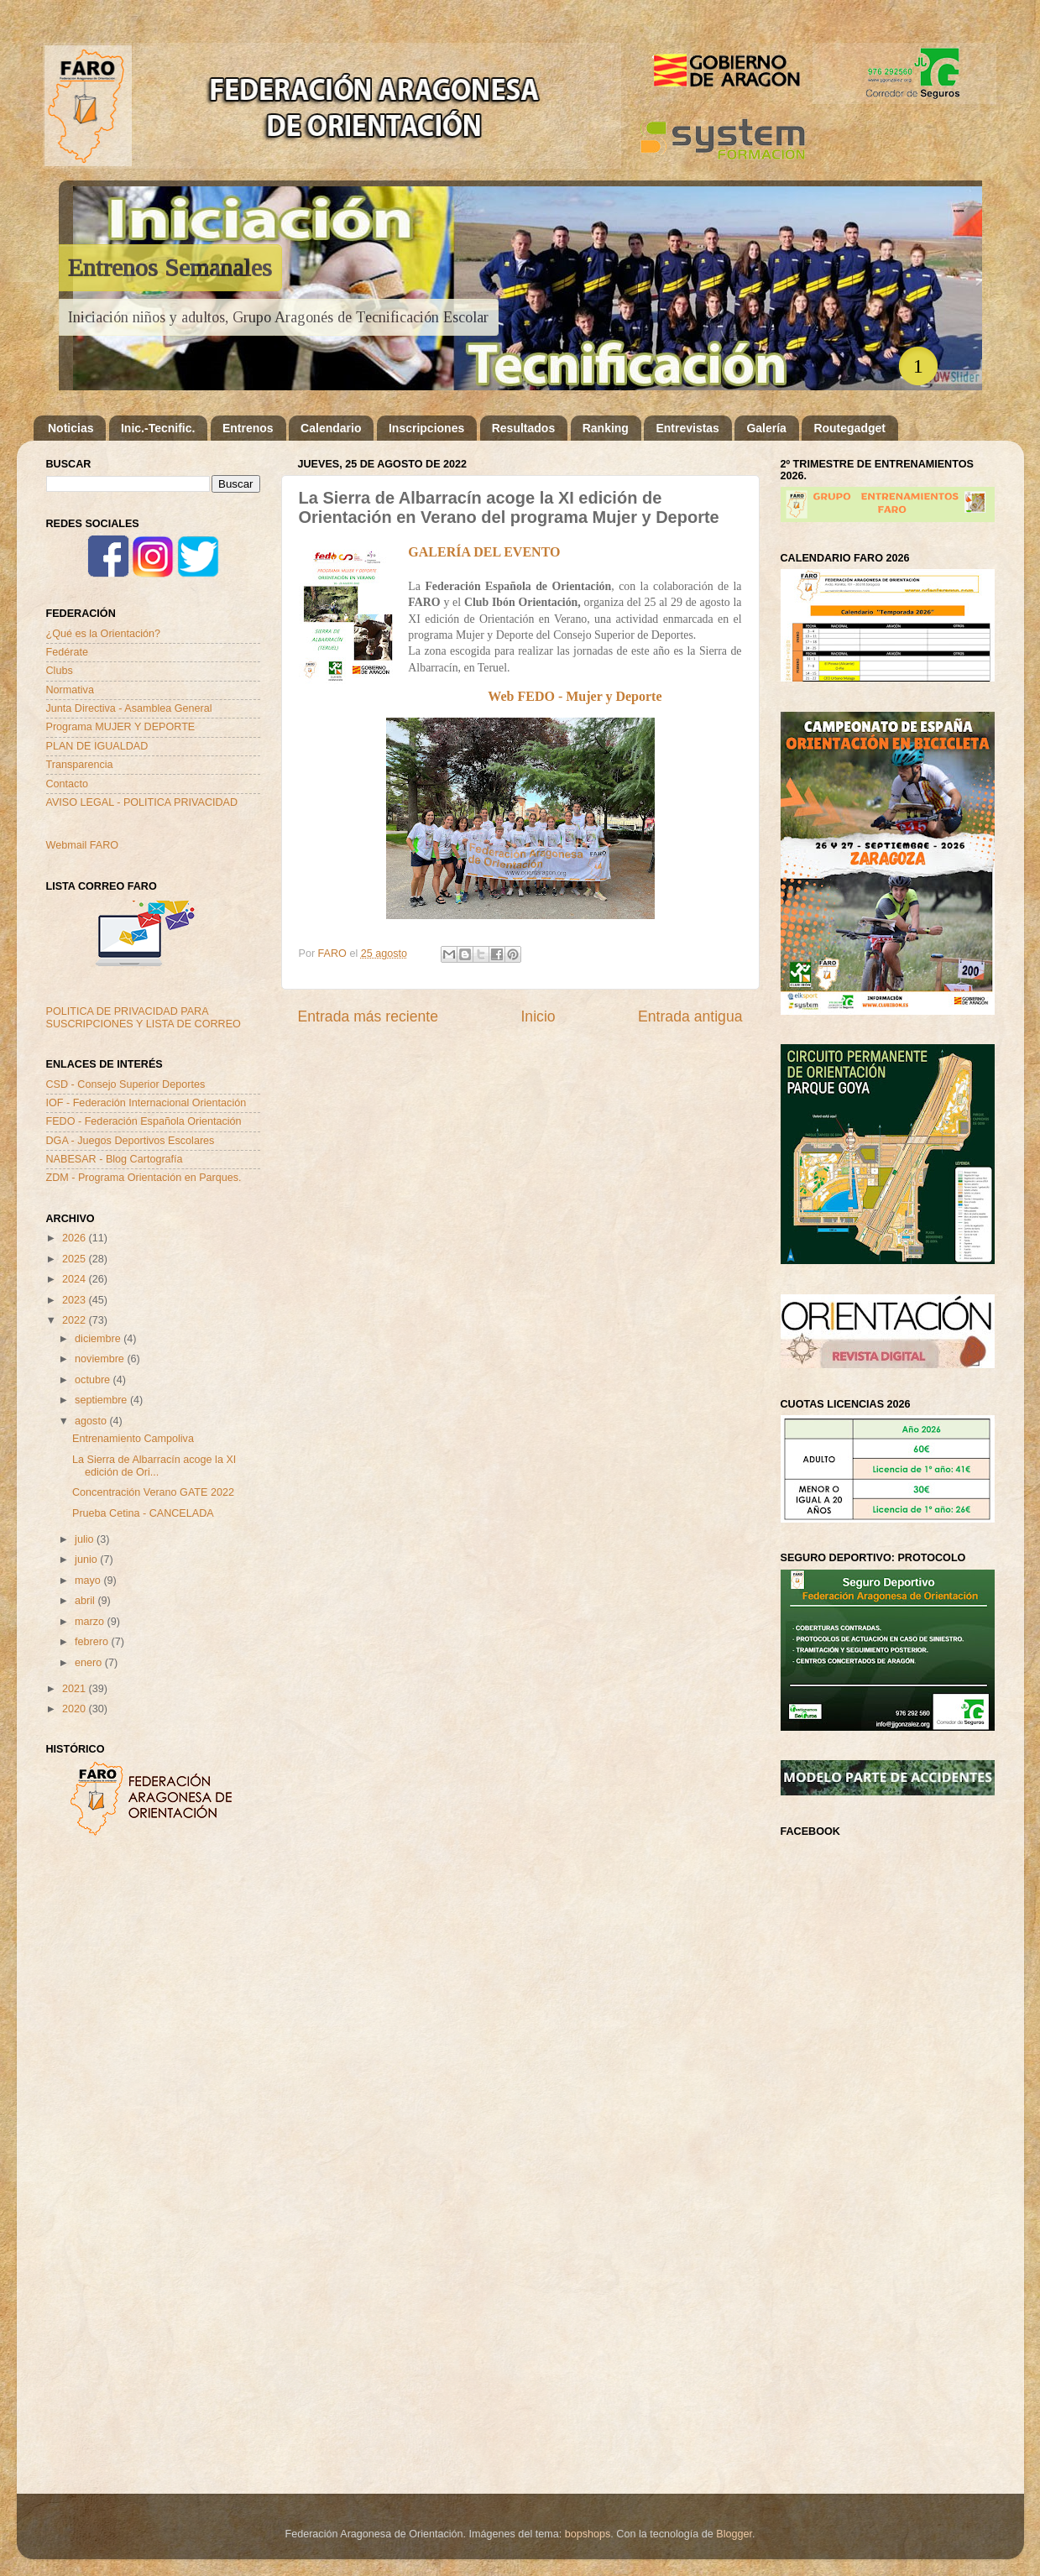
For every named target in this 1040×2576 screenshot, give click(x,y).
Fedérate (67, 652)
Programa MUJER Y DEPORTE (121, 727)
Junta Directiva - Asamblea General (129, 708)
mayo (89, 1580)
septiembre (102, 1400)
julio (86, 1539)
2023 (75, 1300)
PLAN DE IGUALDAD (97, 746)
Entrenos (248, 428)
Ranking (606, 428)
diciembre (99, 1339)
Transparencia (79, 765)
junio (87, 1559)
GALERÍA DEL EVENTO (484, 552)
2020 (75, 1709)
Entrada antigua (690, 1016)
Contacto (67, 784)
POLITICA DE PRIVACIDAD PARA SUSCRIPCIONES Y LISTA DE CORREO (143, 1018)
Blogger (734, 2534)
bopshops (588, 2534)
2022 (75, 1320)
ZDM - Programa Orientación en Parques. (144, 1177)
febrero (93, 1642)
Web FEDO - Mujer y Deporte (574, 696)
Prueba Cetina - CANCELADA (143, 1513)
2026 (75, 1238)
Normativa (70, 690)
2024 (75, 1279)
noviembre (101, 1359)
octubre (94, 1380)
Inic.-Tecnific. (158, 428)
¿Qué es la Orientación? (103, 634)
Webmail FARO (82, 845)
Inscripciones (426, 428)
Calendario (331, 428)
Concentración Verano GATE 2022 (153, 1492)
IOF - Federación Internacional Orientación (146, 1103)
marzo (91, 1622)
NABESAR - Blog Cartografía (114, 1159)
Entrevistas (687, 428)
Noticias (70, 428)
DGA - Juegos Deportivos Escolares (130, 1141)
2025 (75, 1259)
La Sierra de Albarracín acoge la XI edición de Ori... (154, 1466)
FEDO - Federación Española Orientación (144, 1121)
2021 (75, 1689)
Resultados (523, 428)
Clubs (59, 671)
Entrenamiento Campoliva (133, 1439)
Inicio (537, 1016)
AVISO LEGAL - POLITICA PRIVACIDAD (142, 802)
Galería (766, 428)
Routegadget (849, 428)
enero (90, 1663)
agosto (92, 1421)
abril (86, 1601)
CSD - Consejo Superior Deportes (126, 1084)
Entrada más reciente (368, 1016)
